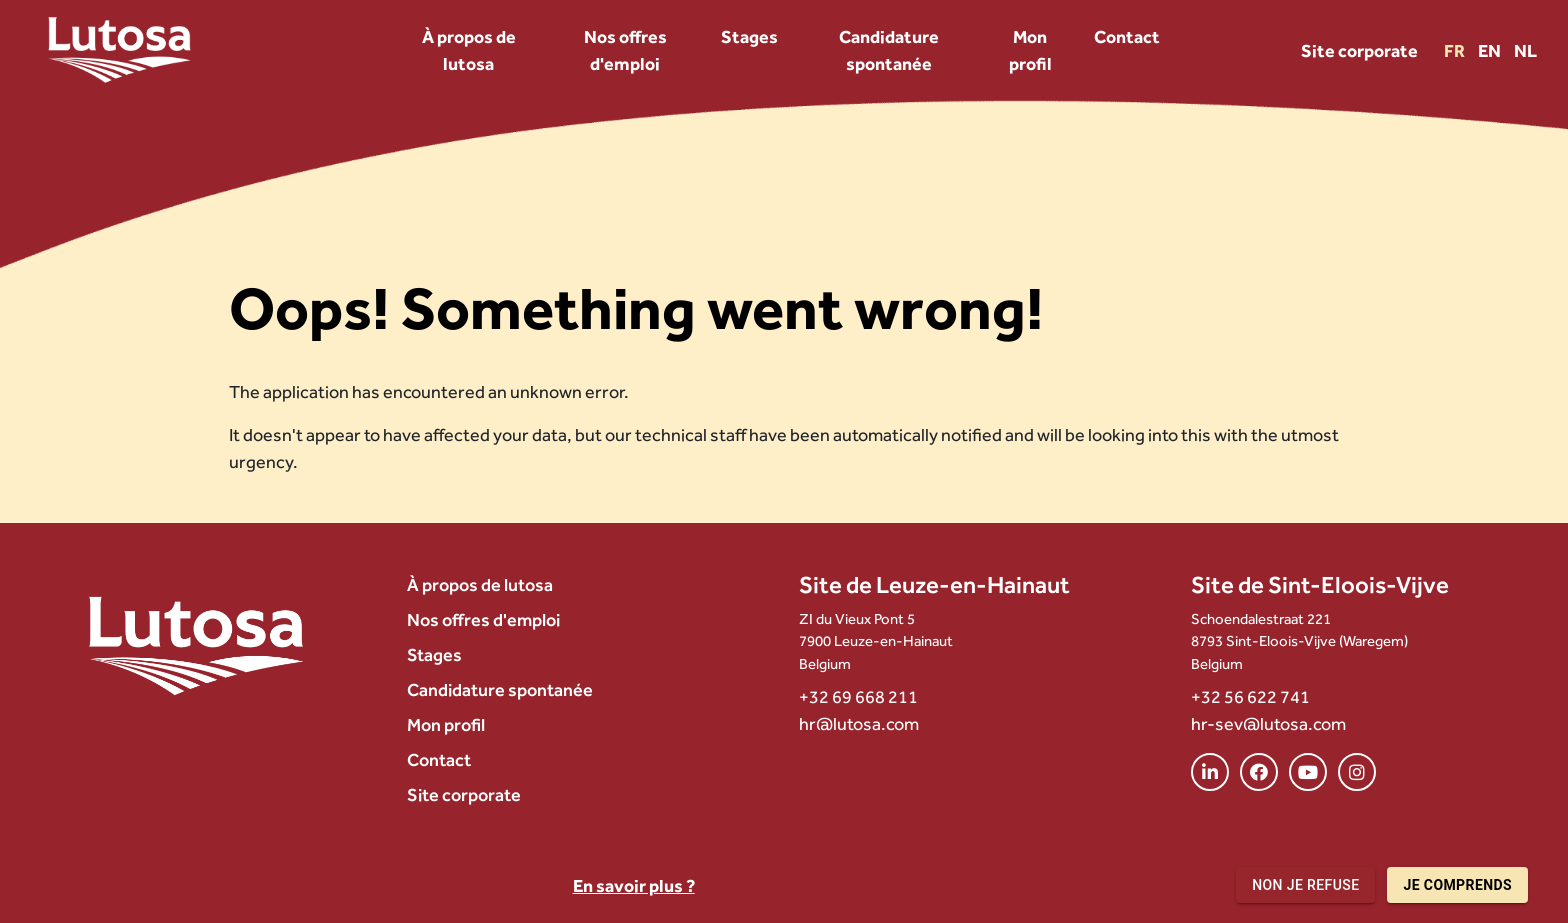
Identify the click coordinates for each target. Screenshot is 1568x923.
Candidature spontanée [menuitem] (889, 50)
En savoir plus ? (634, 885)
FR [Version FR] (1456, 50)
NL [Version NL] (1525, 50)
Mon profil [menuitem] (1030, 50)
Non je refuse (1305, 885)
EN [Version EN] (1491, 50)
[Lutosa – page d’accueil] (119, 50)
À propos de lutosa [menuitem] (469, 50)
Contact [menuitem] (1127, 36)
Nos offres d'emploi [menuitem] (625, 50)
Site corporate (1359, 50)
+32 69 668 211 (858, 696)
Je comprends (1457, 885)
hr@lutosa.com (859, 723)
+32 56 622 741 (1250, 696)
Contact (439, 759)
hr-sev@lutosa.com (1268, 723)
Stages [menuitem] (749, 36)
